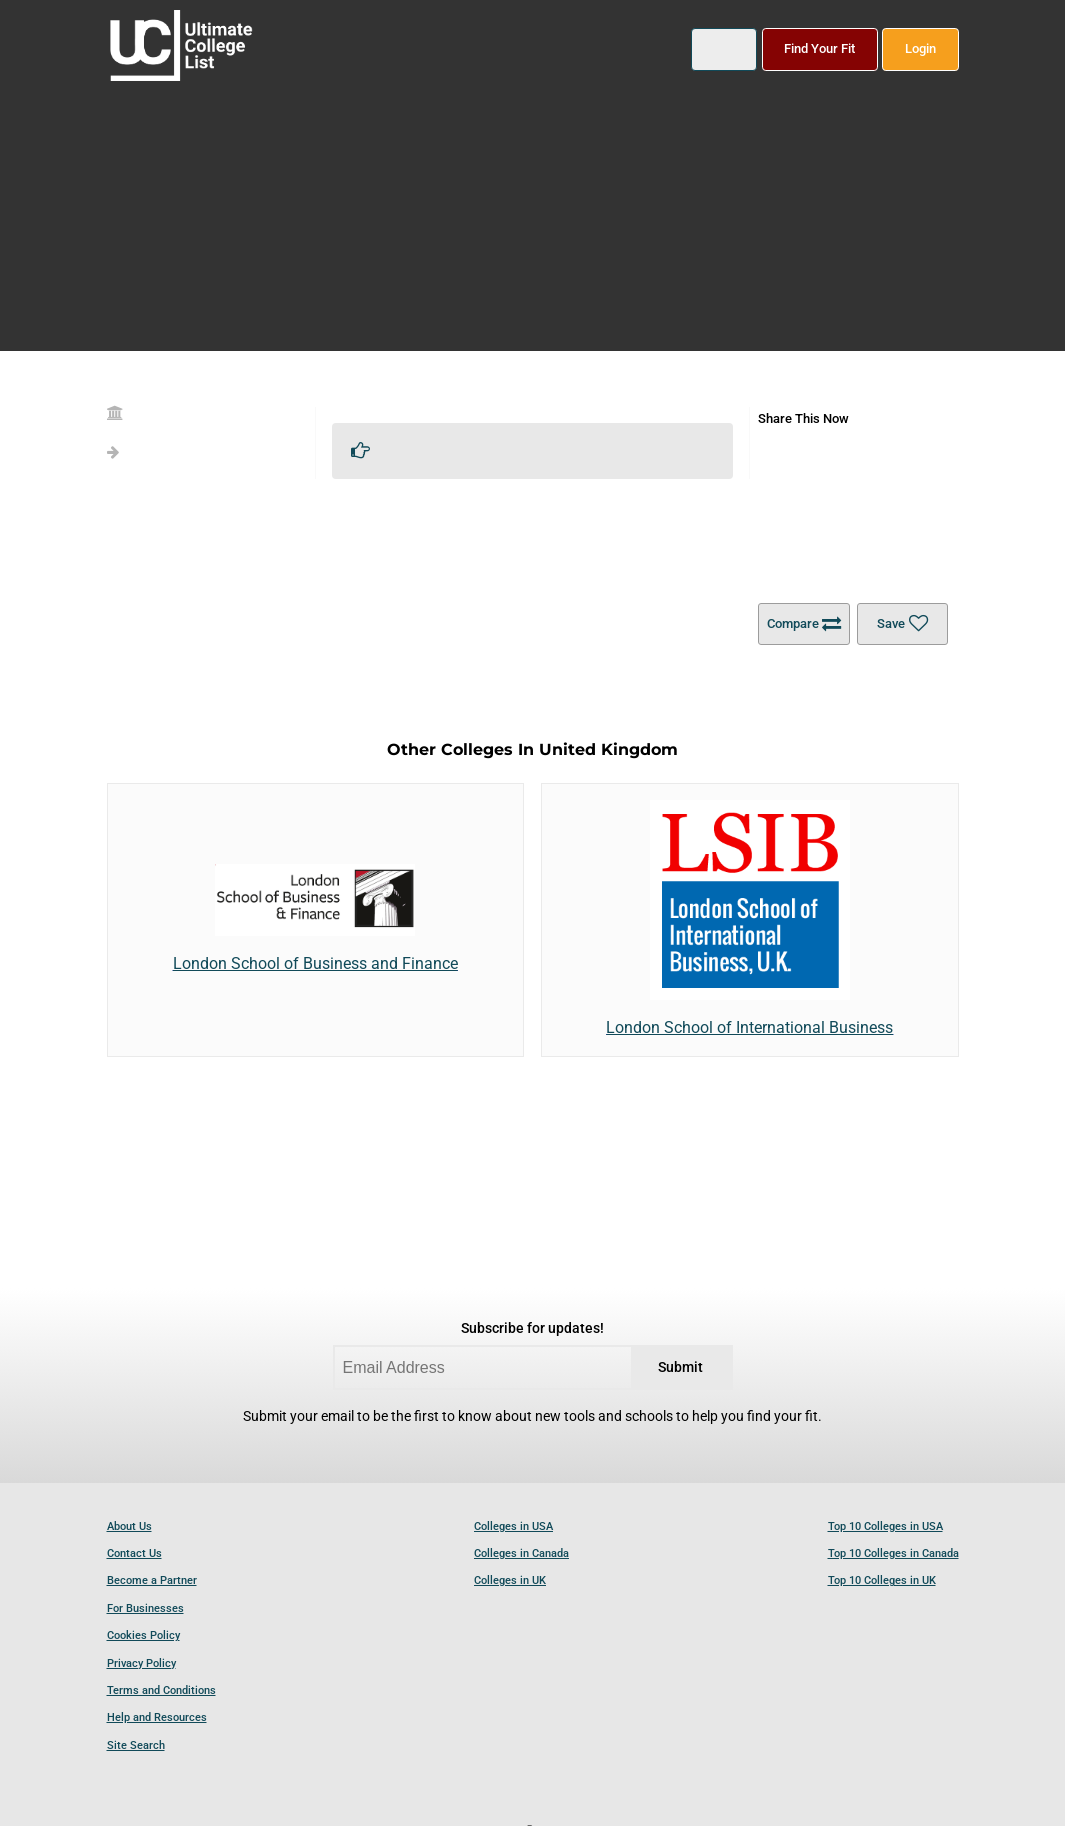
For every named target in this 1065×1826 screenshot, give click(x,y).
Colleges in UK (510, 1580)
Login (920, 48)
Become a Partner (152, 1580)
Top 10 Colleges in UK (882, 1580)
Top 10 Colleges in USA (885, 1526)
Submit (680, 1367)
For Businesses (145, 1608)
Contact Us (134, 1553)
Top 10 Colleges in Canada (893, 1553)
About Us (129, 1526)
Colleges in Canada (521, 1553)
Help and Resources (157, 1717)
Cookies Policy (143, 1635)
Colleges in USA (513, 1526)
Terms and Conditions (161, 1690)
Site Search (136, 1745)
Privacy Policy (141, 1663)
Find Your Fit (819, 48)
